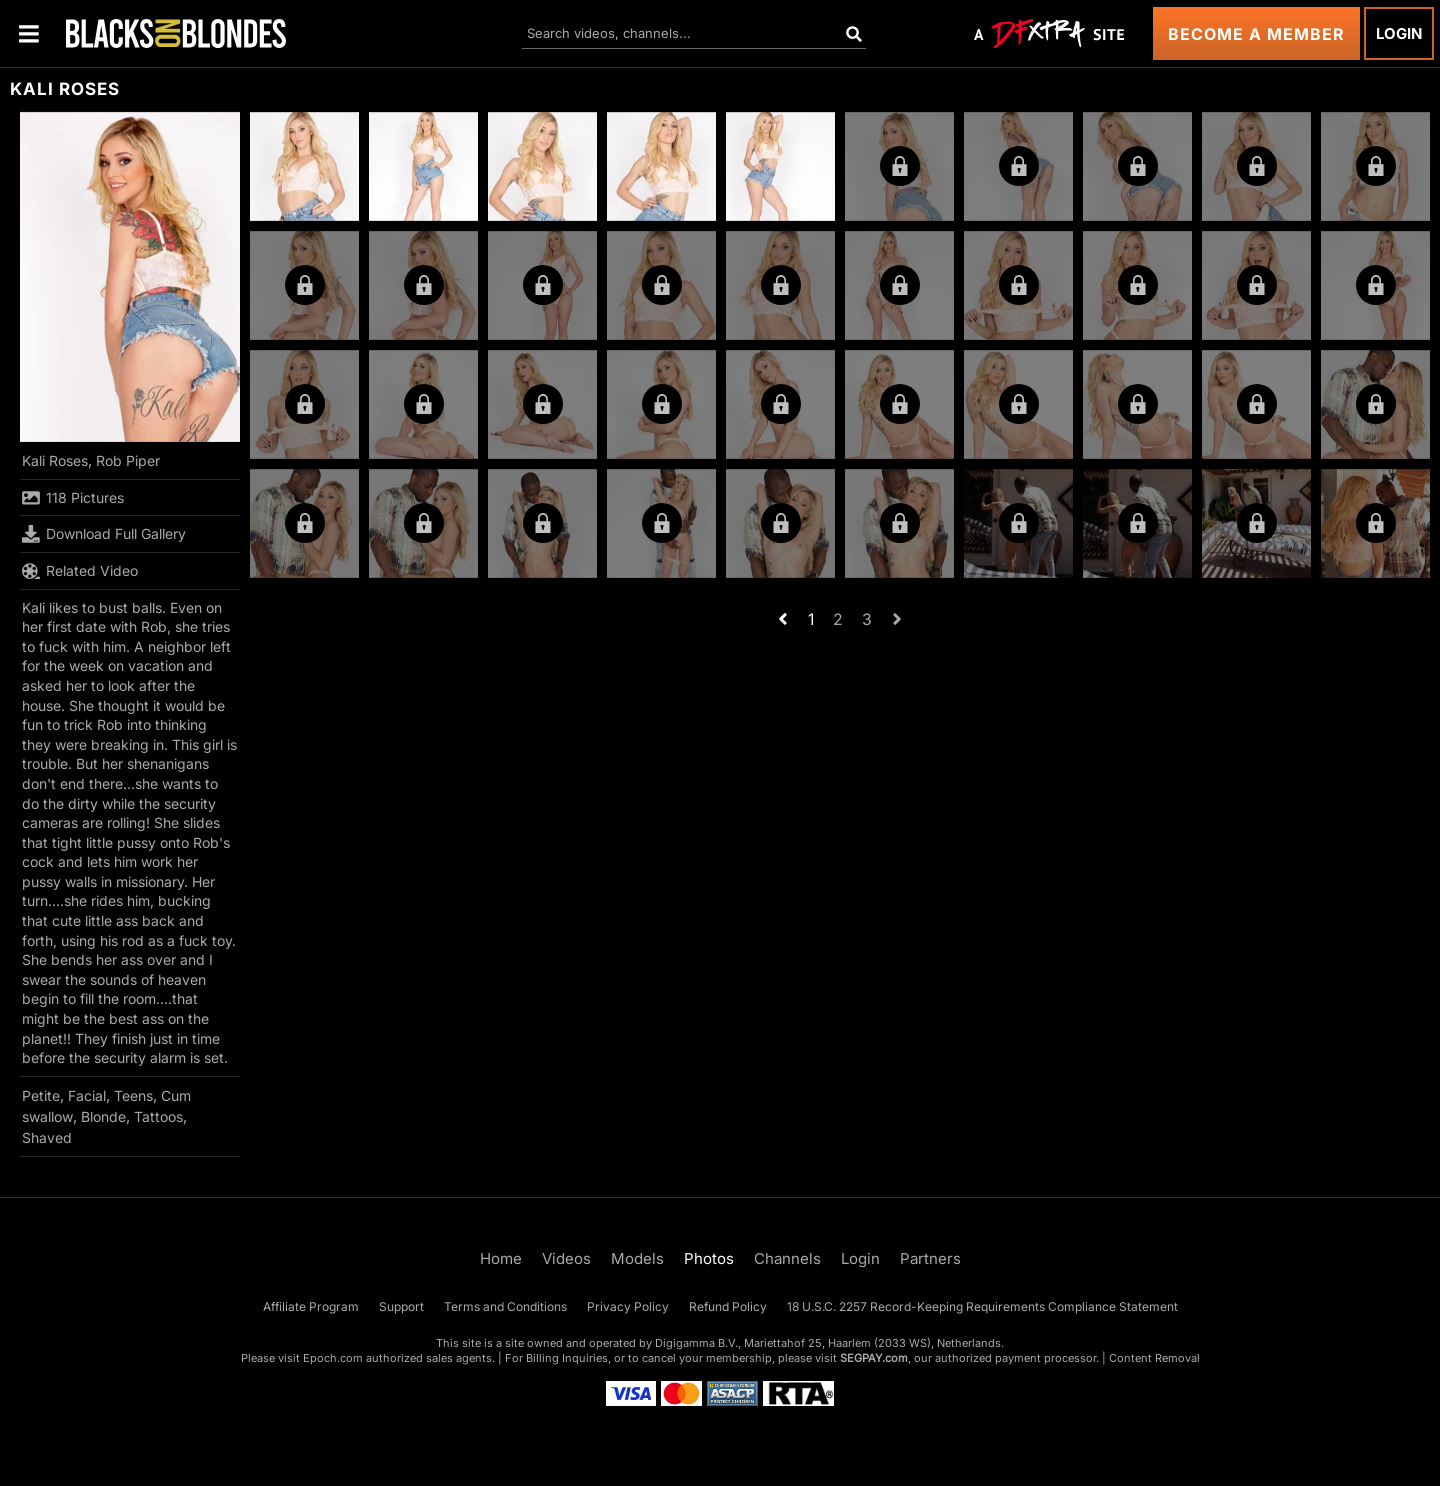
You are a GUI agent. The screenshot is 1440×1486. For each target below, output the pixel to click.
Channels (787, 1258)
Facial (87, 1095)
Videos (566, 1258)
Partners (930, 1258)
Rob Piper (128, 460)
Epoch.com (333, 1358)
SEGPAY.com (874, 1358)
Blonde (103, 1116)
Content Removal (1154, 1358)
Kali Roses (55, 460)
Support (401, 1306)
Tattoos (158, 1116)
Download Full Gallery (104, 534)
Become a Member (1256, 34)
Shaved (47, 1137)
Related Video (80, 571)
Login (1399, 33)
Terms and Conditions (505, 1306)
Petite (41, 1095)
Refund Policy (728, 1306)
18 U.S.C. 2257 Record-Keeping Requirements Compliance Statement (982, 1306)
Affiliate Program (311, 1306)
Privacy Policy (628, 1306)
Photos (709, 1258)
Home (501, 1258)
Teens (133, 1095)
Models (637, 1258)
